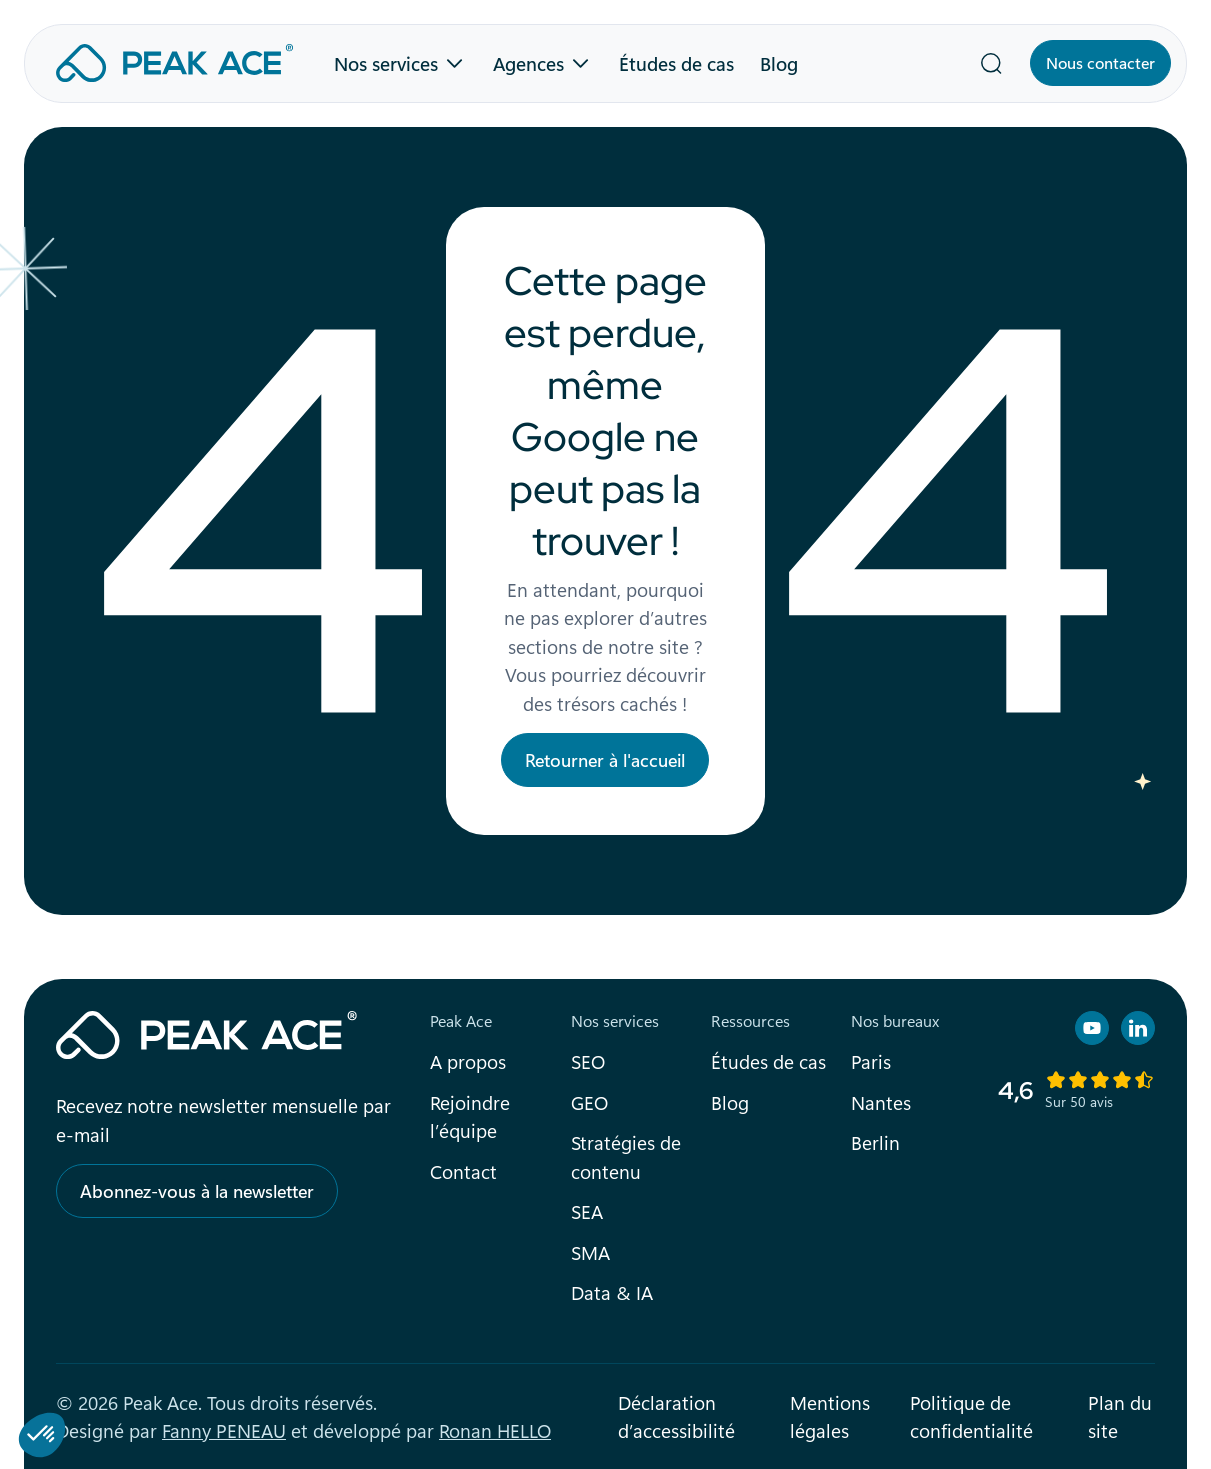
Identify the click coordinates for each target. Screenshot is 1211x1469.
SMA (590, 1252)
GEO (589, 1102)
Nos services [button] (386, 63)
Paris (871, 1061)
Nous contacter (1100, 62)
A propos (468, 1061)
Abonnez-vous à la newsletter (197, 1191)
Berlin (875, 1142)
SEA (587, 1211)
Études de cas (676, 63)
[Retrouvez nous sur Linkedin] (1138, 1028)
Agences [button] (528, 63)
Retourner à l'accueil (605, 760)
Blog (779, 63)
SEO (588, 1061)
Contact (463, 1171)
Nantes (881, 1102)
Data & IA (612, 1292)
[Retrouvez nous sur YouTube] (1092, 1028)
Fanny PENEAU (224, 1430)
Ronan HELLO (495, 1430)
